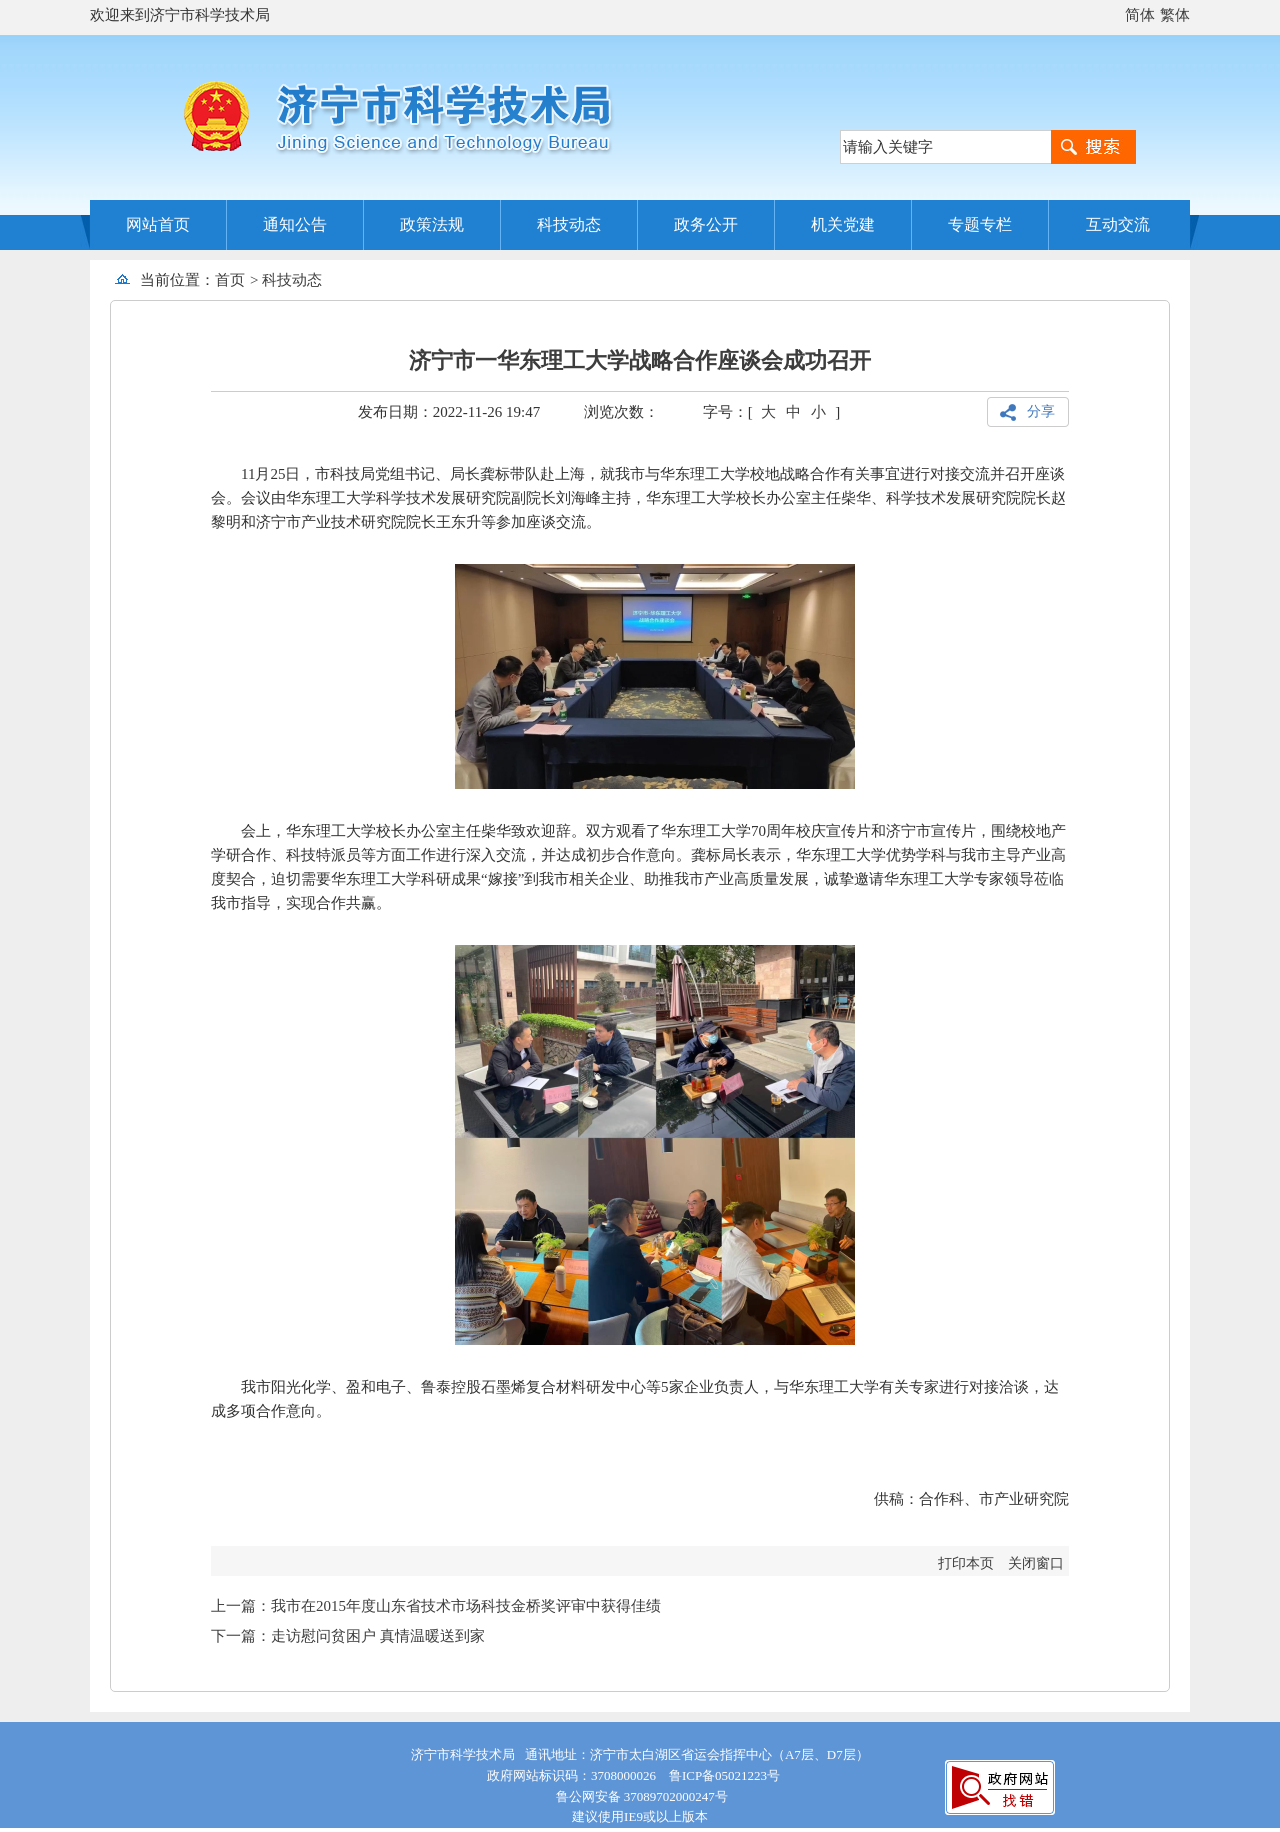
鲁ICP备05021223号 (724, 1775)
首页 (230, 280)
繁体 (1175, 15)
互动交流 (1118, 224)
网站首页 (158, 224)
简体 (1140, 15)
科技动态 (569, 224)
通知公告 (295, 224)
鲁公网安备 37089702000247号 (640, 1796)
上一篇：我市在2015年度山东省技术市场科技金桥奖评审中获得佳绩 (436, 1606)
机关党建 (843, 224)
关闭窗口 (1036, 1563)
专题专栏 (980, 224)
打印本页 (966, 1563)
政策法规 (432, 224)
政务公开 (706, 224)
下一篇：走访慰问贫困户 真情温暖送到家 (348, 1636)
